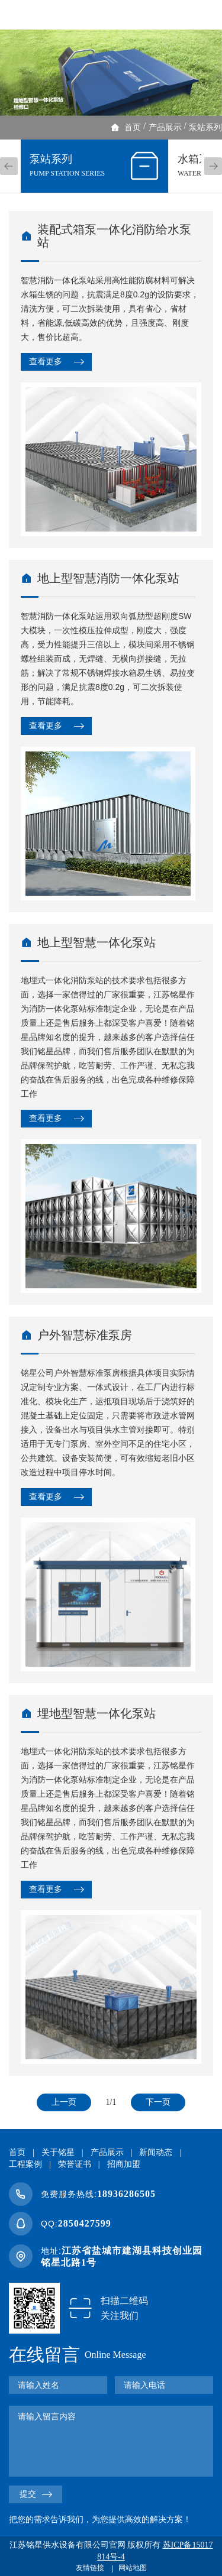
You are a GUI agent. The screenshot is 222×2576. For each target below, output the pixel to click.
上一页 (64, 2102)
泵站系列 (205, 127)
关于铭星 (58, 2152)
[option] (111, 73)
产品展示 (165, 127)
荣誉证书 (74, 2164)
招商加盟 (123, 2164)
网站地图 (132, 2568)
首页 (132, 127)
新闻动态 (155, 2152)
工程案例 (25, 2164)
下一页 (158, 2102)
